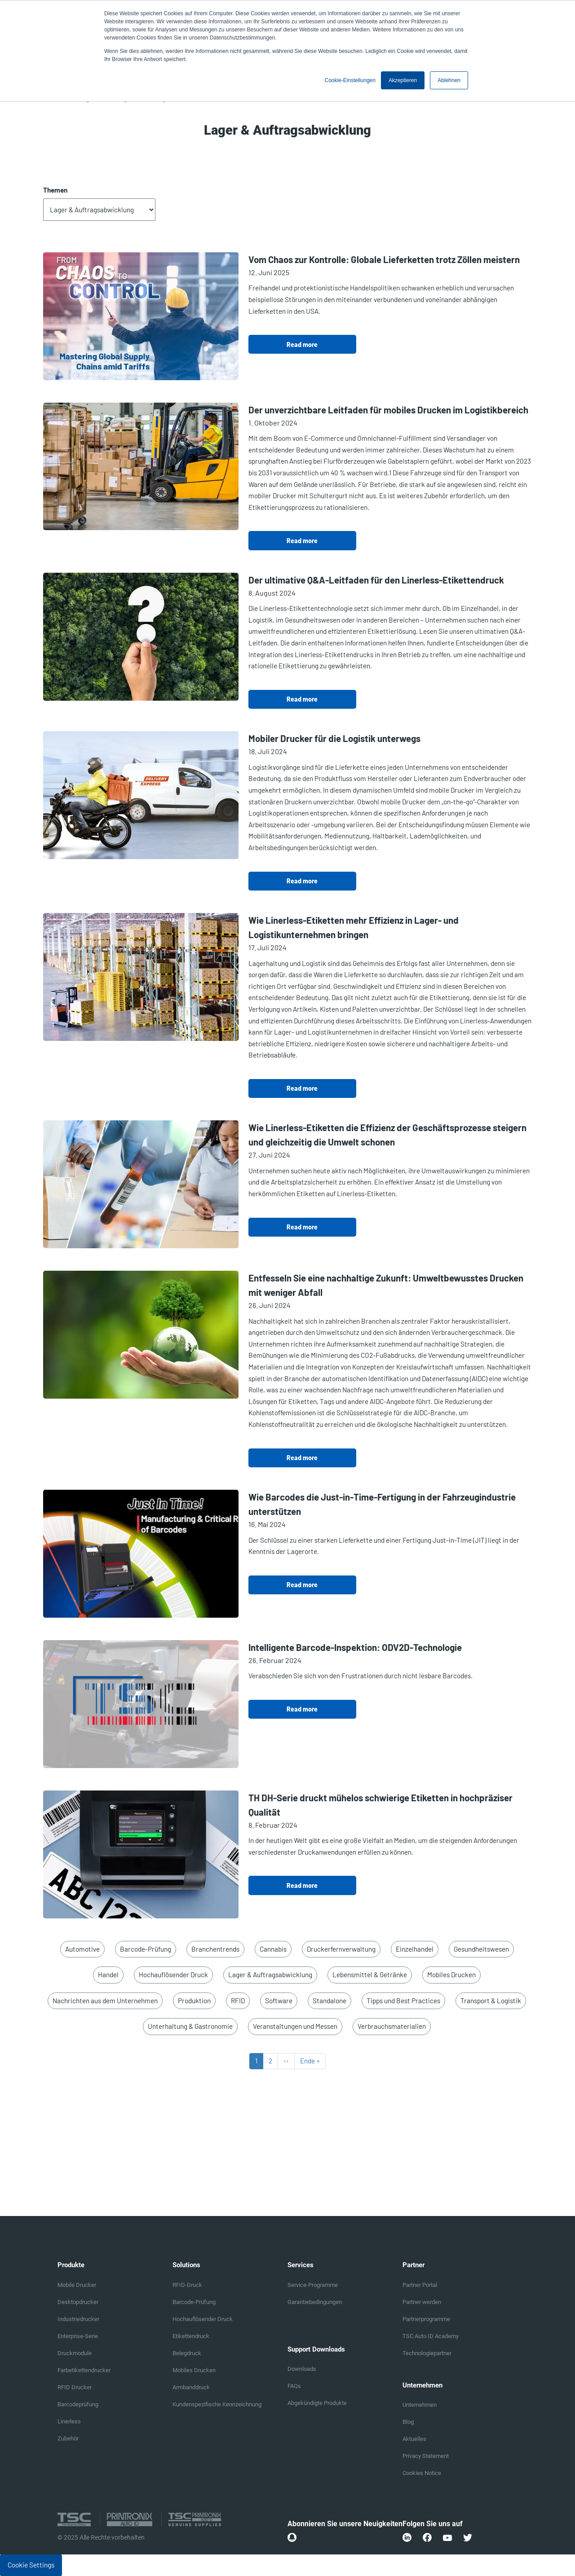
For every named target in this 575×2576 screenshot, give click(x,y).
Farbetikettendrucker (84, 2370)
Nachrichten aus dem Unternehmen (105, 2001)
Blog (408, 2421)
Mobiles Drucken (451, 1974)
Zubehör (68, 2438)
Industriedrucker (78, 2319)
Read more (302, 344)
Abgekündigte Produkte (317, 2403)
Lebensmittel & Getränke (369, 1974)
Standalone (329, 2001)
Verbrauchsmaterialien (392, 2026)
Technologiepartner (426, 2353)
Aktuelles (414, 2439)
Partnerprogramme (426, 2319)
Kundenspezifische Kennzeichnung (216, 2404)
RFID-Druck (187, 2285)
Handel (108, 1974)
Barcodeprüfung (78, 2404)
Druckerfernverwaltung (341, 1949)
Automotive (82, 1949)
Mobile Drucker (77, 2285)
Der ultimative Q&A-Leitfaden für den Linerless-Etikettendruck (376, 580)
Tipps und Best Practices (403, 2001)
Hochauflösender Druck (173, 1974)
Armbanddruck (191, 2387)
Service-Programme (313, 2285)
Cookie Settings (31, 2565)
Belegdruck (186, 2353)
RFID (238, 2001)
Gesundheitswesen (481, 1949)
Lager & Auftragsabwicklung (270, 1974)
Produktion (194, 2001)
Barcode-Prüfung (145, 1949)
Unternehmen (419, 2404)
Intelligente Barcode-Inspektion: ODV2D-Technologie (355, 1647)
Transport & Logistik (490, 2001)
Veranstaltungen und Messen (295, 2026)
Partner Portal (419, 2285)
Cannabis (273, 1949)
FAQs (294, 2386)
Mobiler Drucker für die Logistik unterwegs (334, 738)
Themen (55, 190)
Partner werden (421, 2302)
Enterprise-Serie (78, 2336)
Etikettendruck (190, 2336)
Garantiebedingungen (315, 2302)
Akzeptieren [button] (403, 80)
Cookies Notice (421, 2473)
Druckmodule (75, 2353)
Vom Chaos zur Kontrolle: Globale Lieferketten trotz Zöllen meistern (384, 259)
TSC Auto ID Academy (430, 2336)
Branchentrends (215, 1949)
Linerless (69, 2421)
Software (278, 2001)
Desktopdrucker (78, 2302)
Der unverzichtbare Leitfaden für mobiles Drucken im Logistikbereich (388, 409)
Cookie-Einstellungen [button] (350, 80)
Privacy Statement (425, 2456)
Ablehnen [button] (449, 80)
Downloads (302, 2368)
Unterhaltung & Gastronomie (190, 2026)
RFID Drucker (75, 2387)
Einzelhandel (414, 1949)
